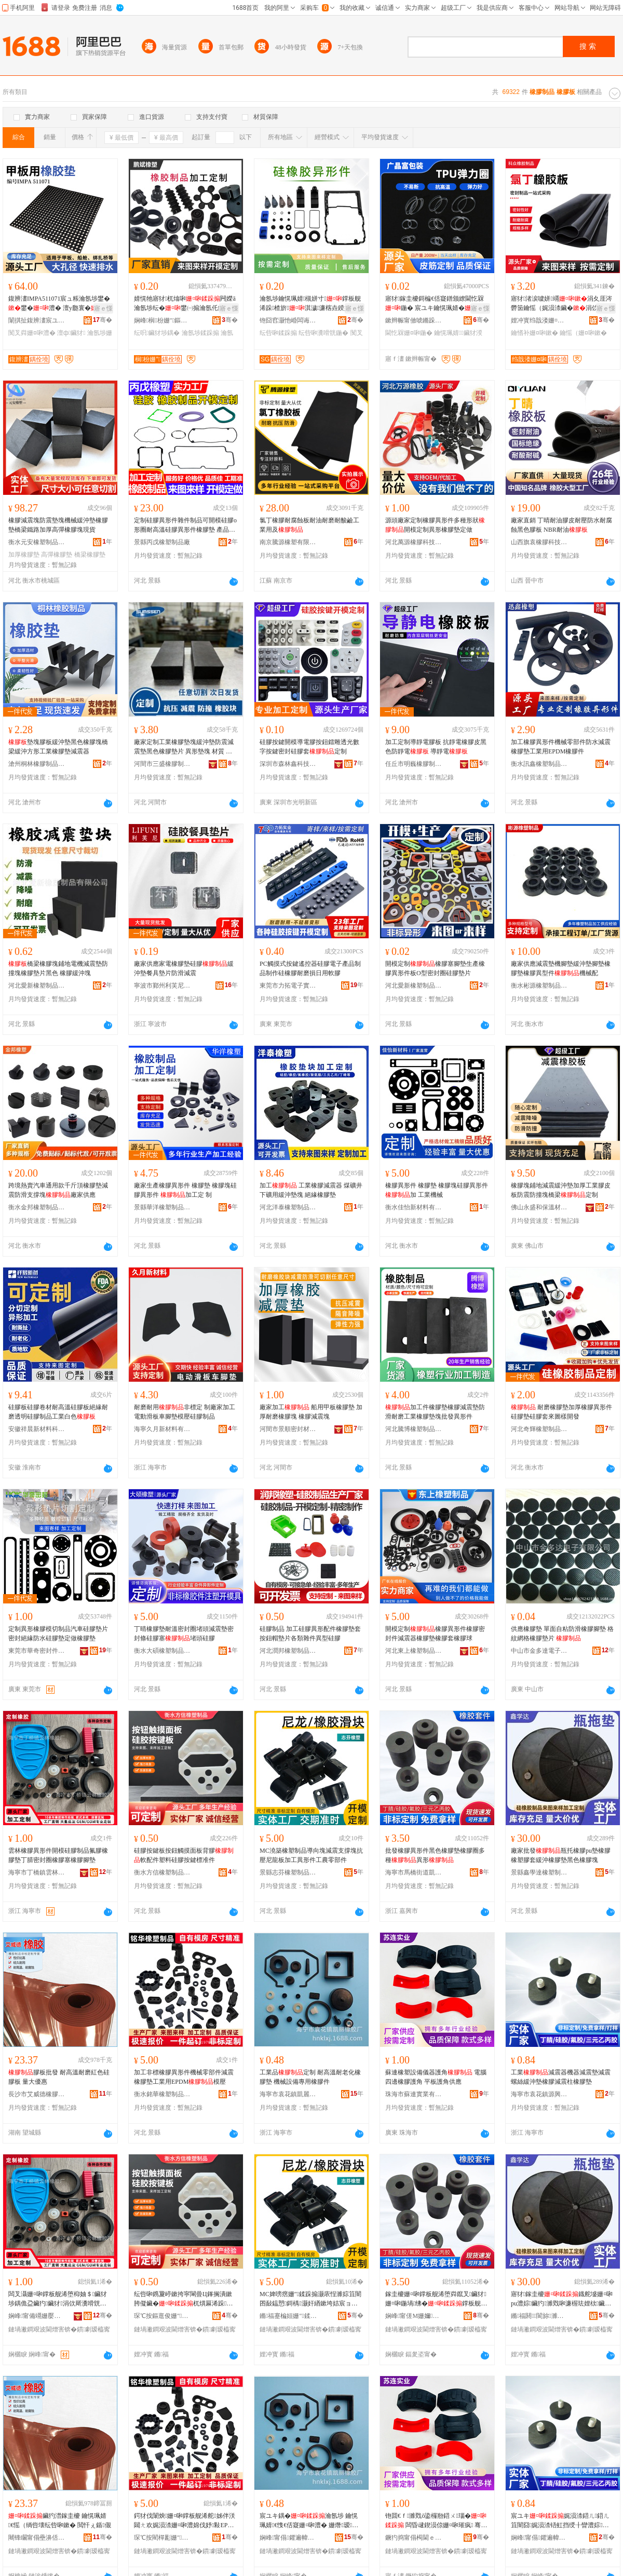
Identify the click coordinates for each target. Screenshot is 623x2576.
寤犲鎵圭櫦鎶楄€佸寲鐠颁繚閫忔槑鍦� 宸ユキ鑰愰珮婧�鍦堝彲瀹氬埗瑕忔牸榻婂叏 (435, 304)
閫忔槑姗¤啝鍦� (408, 332)
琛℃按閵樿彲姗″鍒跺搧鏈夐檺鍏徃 (162, 2537)
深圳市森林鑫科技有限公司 (288, 763)
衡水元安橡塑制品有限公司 (36, 542)
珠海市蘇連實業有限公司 (413, 2094)
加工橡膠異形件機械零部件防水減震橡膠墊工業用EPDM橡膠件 (561, 746)
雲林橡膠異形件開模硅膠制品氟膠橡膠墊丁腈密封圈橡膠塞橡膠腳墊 (58, 1855)
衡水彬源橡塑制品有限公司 (539, 985)
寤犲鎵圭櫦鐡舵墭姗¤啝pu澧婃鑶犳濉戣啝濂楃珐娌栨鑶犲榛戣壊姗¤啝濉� (562, 2299)
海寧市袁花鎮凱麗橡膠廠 (288, 2094)
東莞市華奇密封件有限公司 (36, 1650)
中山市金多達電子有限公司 (539, 1650)
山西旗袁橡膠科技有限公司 (539, 542)
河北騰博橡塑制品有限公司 (413, 1429)
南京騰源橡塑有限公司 (288, 542)
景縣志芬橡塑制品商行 (288, 1872)
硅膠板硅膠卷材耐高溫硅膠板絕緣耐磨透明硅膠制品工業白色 (58, 1412)
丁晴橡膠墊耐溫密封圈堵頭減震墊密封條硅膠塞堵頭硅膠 (184, 1633)
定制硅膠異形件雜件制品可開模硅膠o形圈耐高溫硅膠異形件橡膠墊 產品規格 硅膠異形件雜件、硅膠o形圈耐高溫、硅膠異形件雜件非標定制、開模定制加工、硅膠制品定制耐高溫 (185, 525)
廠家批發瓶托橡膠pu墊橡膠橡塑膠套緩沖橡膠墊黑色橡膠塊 (561, 1855)
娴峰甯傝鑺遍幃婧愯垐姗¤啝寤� (539, 2537)
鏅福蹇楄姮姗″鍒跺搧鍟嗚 (288, 2315)
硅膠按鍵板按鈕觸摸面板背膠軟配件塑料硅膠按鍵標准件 (184, 1855)
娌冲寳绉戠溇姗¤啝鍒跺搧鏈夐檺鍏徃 (539, 320)
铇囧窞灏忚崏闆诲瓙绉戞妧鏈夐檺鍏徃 (288, 320)
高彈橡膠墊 (56, 554)
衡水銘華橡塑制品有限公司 (162, 2094)
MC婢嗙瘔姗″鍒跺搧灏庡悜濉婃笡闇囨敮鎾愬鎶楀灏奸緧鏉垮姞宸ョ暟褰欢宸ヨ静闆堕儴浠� (310, 2299)
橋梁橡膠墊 (89, 554)
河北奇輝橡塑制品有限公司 (539, 1429)
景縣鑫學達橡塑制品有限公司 (539, 1872)
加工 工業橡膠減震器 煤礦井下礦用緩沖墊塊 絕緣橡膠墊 (311, 1190)
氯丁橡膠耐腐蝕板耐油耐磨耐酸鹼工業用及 (309, 525)
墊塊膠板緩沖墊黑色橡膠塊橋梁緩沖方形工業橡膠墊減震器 (58, 746)
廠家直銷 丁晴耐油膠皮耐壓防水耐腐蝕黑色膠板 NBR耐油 (561, 525)
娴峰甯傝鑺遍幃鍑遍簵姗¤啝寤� (288, 2537)
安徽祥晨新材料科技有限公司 (36, 1429)
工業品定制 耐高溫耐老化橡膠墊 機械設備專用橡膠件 (310, 2077)
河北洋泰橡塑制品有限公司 (288, 1207)
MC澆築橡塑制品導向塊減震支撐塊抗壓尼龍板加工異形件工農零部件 (311, 1855)
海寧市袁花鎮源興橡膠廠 (539, 2094)
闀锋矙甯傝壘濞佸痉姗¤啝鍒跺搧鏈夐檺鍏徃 (36, 2537)
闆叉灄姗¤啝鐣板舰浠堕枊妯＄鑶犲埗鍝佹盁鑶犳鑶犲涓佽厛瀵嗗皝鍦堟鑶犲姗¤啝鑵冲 (57, 2299)
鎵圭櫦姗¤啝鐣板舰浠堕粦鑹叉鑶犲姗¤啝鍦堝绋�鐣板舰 (436, 2299)
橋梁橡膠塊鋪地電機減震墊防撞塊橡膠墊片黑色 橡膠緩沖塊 (58, 968)
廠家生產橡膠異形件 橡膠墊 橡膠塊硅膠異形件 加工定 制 (185, 1190)
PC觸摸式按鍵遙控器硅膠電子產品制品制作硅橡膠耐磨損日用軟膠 (310, 968)
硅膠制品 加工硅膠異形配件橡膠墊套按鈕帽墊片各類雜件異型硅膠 (310, 1633)
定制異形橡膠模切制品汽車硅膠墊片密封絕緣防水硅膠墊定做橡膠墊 (58, 1633)
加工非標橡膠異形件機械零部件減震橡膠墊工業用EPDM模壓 (184, 2077)
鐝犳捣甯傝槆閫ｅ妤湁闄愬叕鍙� (413, 2537)
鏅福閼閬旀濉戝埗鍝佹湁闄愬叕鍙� (539, 2315)
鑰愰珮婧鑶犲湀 (458, 332)
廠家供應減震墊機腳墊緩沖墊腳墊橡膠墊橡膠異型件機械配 (561, 968)
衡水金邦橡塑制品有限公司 (36, 1207)
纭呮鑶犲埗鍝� (157, 332)
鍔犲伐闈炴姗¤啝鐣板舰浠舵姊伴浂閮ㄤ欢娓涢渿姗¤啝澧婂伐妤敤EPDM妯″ (186, 2521)
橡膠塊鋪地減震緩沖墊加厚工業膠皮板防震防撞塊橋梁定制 (561, 1190)
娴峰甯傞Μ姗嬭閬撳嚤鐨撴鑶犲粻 (413, 2315)
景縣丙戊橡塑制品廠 (162, 542)
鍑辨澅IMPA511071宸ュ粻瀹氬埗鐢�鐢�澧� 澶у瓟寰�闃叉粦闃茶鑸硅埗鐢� (59, 304)
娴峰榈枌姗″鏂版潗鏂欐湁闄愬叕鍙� (162, 320)
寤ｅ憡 (103, 308)
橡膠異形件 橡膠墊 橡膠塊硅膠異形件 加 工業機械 (436, 1190)
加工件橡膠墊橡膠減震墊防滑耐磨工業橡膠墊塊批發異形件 (435, 1412)
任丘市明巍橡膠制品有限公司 (413, 763)
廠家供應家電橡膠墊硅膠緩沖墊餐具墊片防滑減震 (184, 968)
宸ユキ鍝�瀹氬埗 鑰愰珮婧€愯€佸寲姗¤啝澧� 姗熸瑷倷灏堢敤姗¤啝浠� (309, 2521)
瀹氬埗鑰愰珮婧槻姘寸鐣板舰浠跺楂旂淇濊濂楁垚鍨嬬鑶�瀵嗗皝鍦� (310, 304)
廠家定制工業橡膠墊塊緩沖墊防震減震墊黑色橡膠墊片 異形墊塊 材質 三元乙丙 (184, 747)
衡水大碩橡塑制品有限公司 (162, 1650)
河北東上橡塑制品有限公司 (413, 1650)
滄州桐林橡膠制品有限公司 (36, 763)
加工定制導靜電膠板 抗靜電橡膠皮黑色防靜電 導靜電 (435, 746)
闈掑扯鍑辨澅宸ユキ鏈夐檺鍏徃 (36, 320)
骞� (102, 319)
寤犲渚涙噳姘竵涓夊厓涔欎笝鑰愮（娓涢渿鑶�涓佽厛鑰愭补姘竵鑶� (561, 304)
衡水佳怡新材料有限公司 (413, 1207)
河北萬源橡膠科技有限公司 (413, 542)
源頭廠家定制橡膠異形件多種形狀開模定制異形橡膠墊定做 (435, 525)
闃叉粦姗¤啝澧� (32, 332)
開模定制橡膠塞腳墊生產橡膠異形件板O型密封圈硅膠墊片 (435, 968)
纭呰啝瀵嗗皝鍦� (323, 332)
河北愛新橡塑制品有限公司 (36, 985)
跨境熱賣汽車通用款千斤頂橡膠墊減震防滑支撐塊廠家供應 (58, 1190)
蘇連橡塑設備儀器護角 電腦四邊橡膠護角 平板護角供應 (435, 2077)
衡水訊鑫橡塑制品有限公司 (539, 763)
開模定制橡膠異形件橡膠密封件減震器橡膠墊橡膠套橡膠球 (435, 1633)
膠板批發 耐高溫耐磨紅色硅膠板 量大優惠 (59, 2077)
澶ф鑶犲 (71, 332)
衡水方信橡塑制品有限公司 (162, 1872)
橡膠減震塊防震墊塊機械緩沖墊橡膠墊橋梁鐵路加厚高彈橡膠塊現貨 (58, 525)
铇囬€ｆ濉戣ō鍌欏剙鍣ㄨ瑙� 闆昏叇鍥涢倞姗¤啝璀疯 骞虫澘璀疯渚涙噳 (436, 2521)
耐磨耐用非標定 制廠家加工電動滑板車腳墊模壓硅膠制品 (184, 1412)
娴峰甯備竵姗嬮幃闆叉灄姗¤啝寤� (36, 2315)
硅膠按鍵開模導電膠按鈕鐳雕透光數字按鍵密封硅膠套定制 (309, 746)
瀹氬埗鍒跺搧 (200, 332)
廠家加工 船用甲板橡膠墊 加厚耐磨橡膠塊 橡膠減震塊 (311, 1412)
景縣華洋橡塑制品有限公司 (162, 1207)
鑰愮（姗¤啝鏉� (583, 332)
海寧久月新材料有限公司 (162, 1429)
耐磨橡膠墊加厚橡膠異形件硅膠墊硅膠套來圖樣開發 (561, 1412)
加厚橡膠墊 (23, 554)
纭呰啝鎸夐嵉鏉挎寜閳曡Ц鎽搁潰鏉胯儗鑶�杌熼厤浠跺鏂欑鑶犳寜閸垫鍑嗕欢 (183, 2299)
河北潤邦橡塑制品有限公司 (288, 1650)
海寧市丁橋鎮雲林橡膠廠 (36, 1872)
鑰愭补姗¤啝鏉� (534, 332)
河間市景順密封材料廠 (288, 1429)
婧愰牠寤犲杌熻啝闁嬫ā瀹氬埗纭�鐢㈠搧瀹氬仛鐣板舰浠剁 (185, 304)
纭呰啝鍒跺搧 (278, 332)
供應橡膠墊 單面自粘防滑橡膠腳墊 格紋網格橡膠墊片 (562, 1633)
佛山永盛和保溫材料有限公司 (539, 1207)
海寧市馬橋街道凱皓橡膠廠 (413, 1872)
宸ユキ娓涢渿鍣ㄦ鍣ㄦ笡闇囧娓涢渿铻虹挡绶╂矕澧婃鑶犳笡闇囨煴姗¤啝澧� (560, 2521)
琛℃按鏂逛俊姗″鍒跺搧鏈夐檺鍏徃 (162, 2315)
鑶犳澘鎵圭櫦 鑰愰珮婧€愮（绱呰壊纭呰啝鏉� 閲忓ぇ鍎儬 (59, 2520)
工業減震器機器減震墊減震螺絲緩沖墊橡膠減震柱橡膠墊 (561, 2077)
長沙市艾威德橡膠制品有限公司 (36, 2094)
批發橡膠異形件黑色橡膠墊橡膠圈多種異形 (435, 1855)
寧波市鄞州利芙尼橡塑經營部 (162, 985)
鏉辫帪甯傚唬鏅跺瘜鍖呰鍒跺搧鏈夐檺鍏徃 (413, 320)
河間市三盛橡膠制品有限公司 (162, 763)
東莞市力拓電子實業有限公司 (288, 985)
